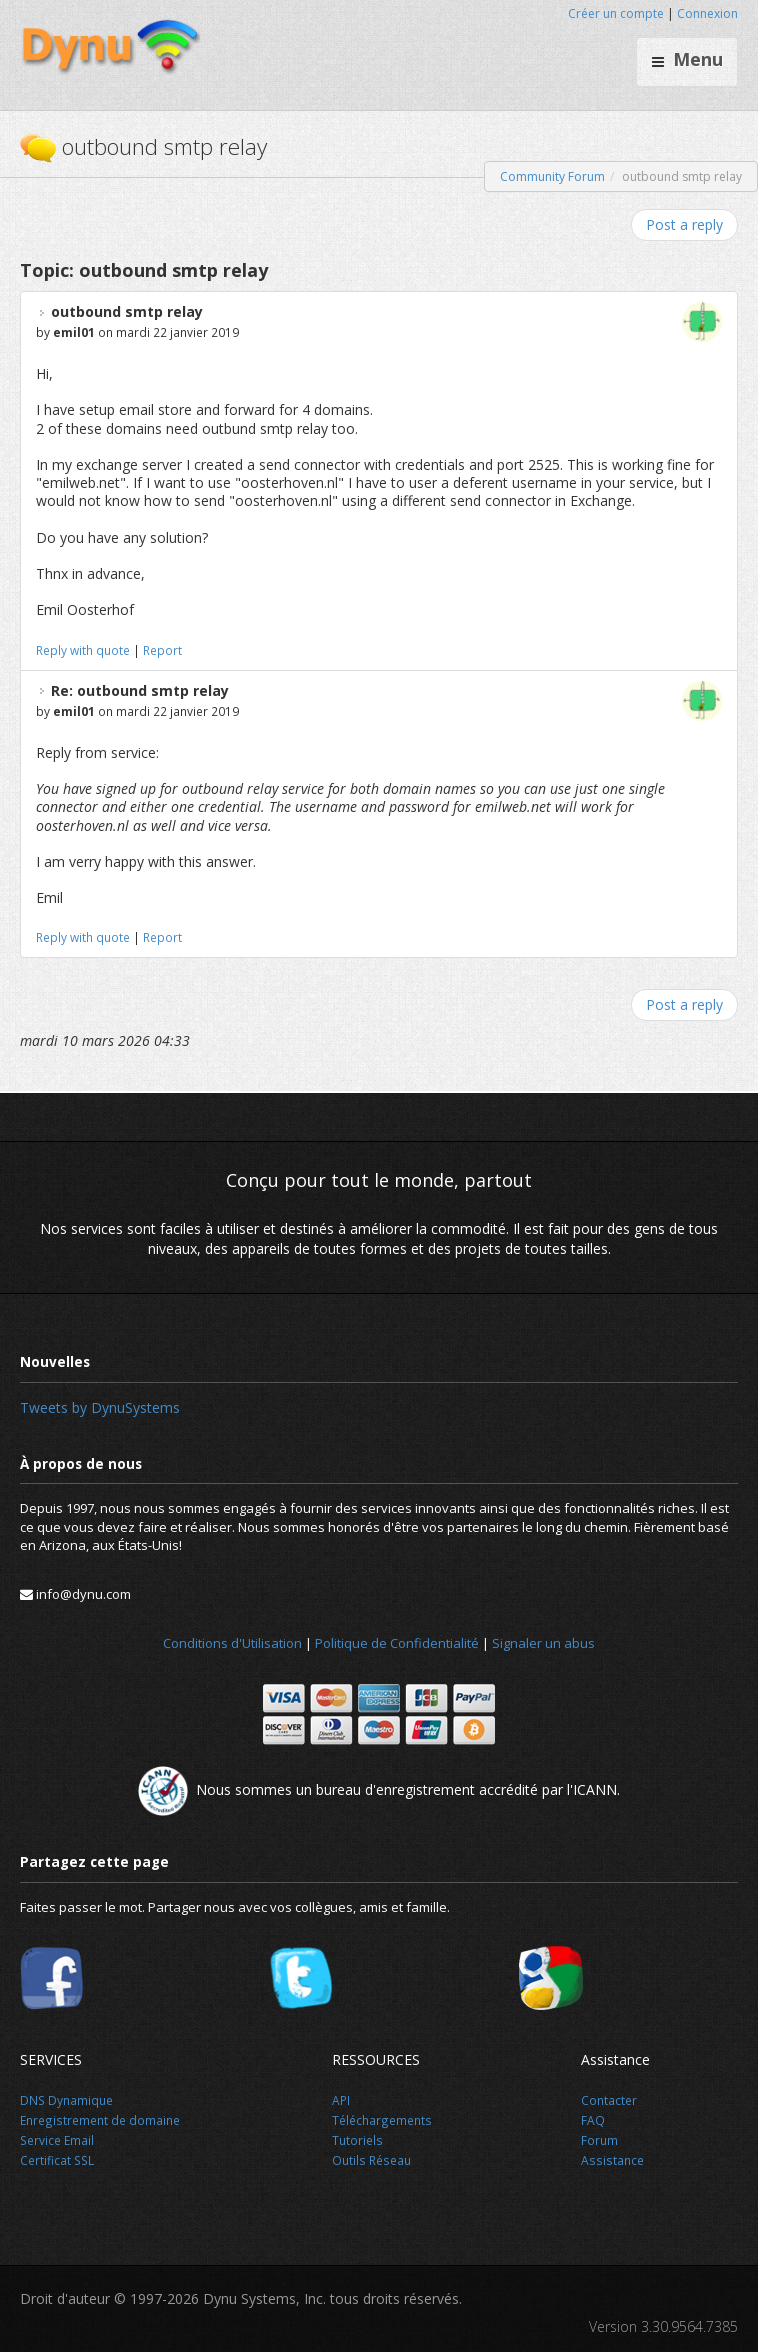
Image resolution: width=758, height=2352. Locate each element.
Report (162, 650)
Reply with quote (83, 650)
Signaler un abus (543, 1643)
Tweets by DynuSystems (100, 1407)
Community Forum (552, 176)
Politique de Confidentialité (397, 1643)
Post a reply (684, 224)
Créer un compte (616, 13)
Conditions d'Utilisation (232, 1643)
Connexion (707, 13)
